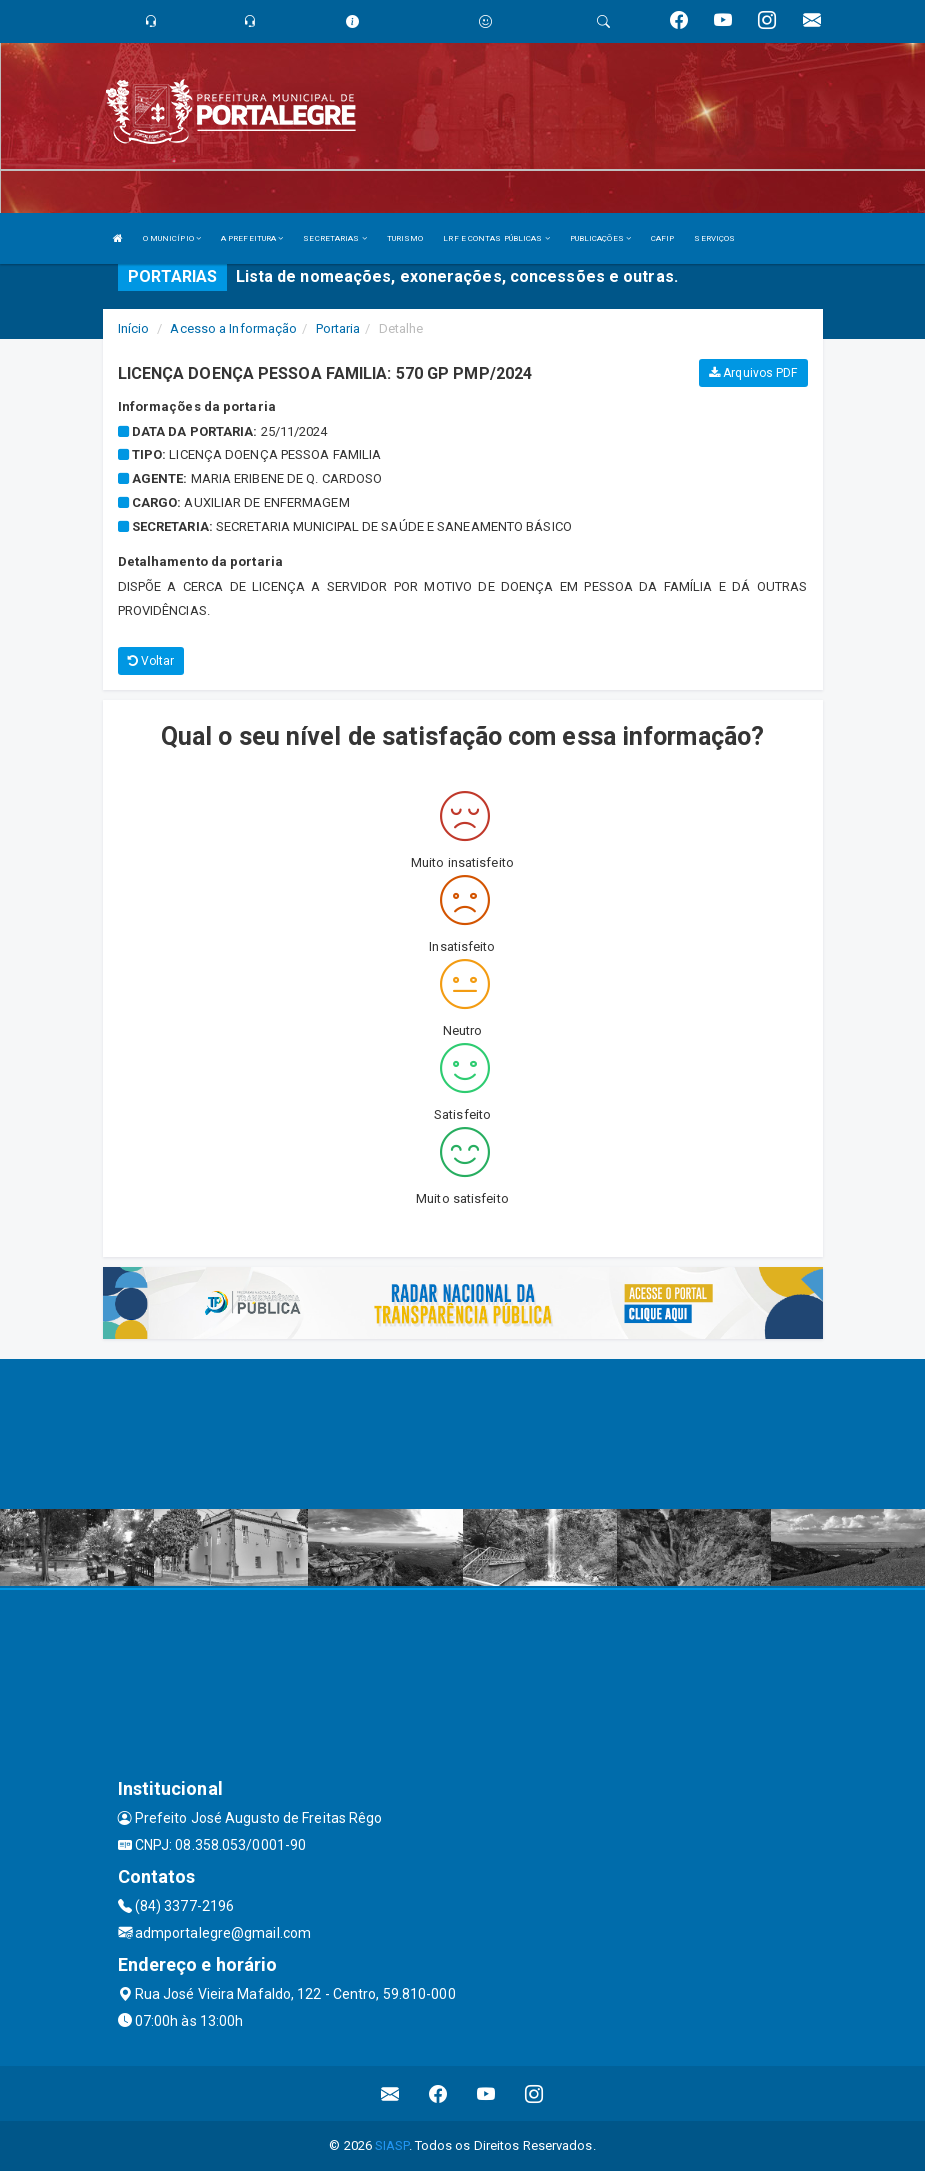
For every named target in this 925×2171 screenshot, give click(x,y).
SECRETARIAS (334, 238)
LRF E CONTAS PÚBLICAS (496, 238)
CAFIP (663, 238)
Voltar (151, 661)
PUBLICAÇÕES (600, 238)
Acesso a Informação (233, 328)
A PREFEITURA (252, 238)
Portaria (338, 328)
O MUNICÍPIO (172, 238)
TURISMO (405, 238)
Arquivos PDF (753, 373)
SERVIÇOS (714, 238)
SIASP (392, 2145)
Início (134, 328)
